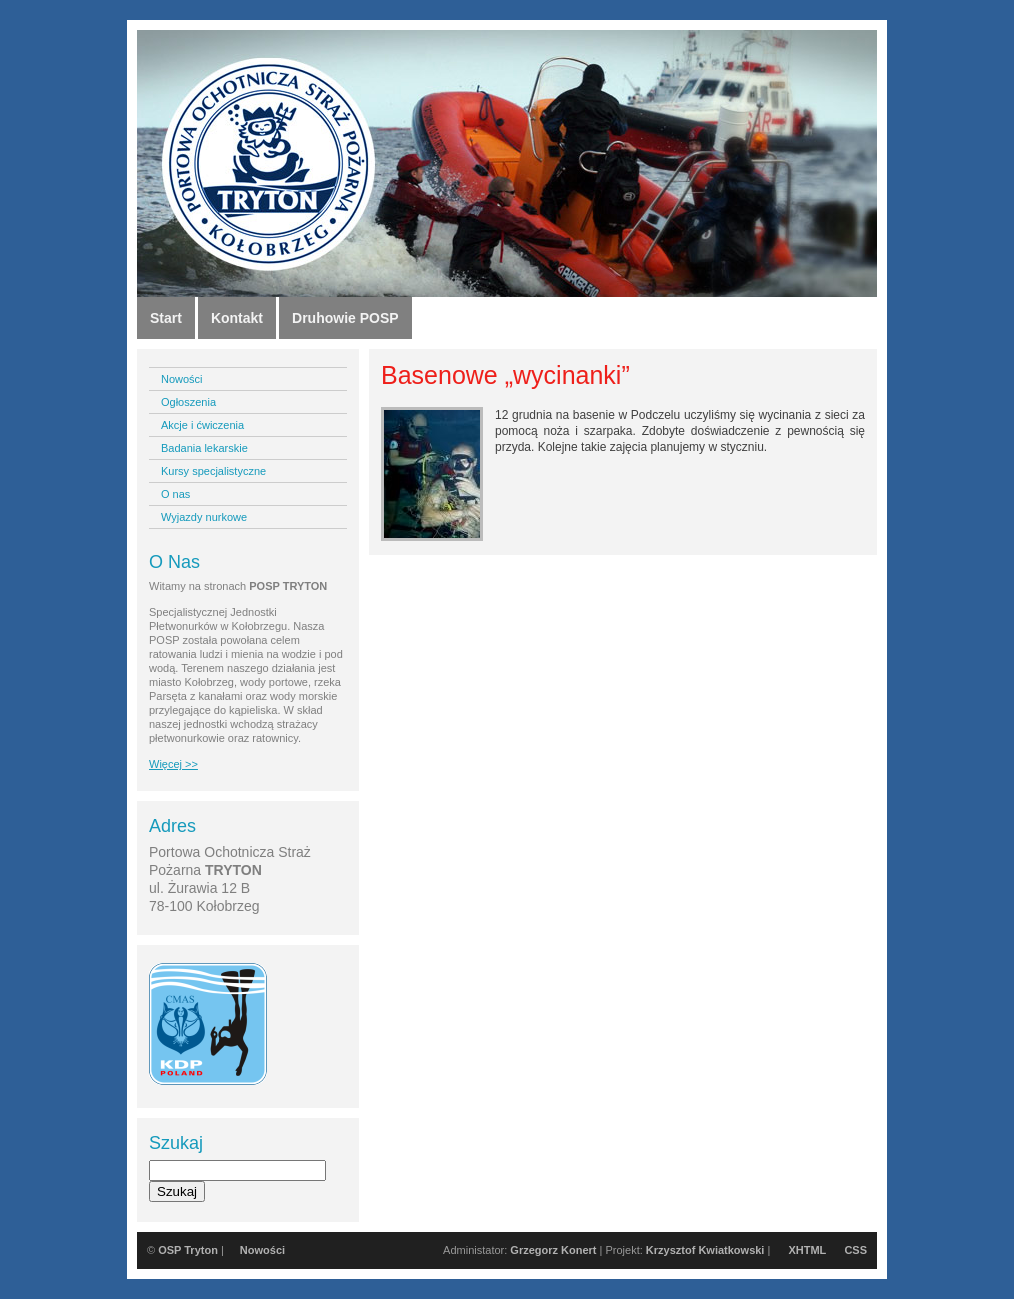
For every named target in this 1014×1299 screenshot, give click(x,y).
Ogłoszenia (188, 402)
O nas (175, 494)
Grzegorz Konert (553, 1250)
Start (166, 318)
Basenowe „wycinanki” (505, 375)
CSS (855, 1250)
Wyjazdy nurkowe (204, 517)
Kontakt (237, 318)
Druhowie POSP (345, 318)
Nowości (182, 379)
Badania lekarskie (204, 448)
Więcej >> (173, 764)
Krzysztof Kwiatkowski (705, 1250)
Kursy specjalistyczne (213, 471)
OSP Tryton (188, 1250)
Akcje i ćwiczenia (202, 425)
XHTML (807, 1250)
